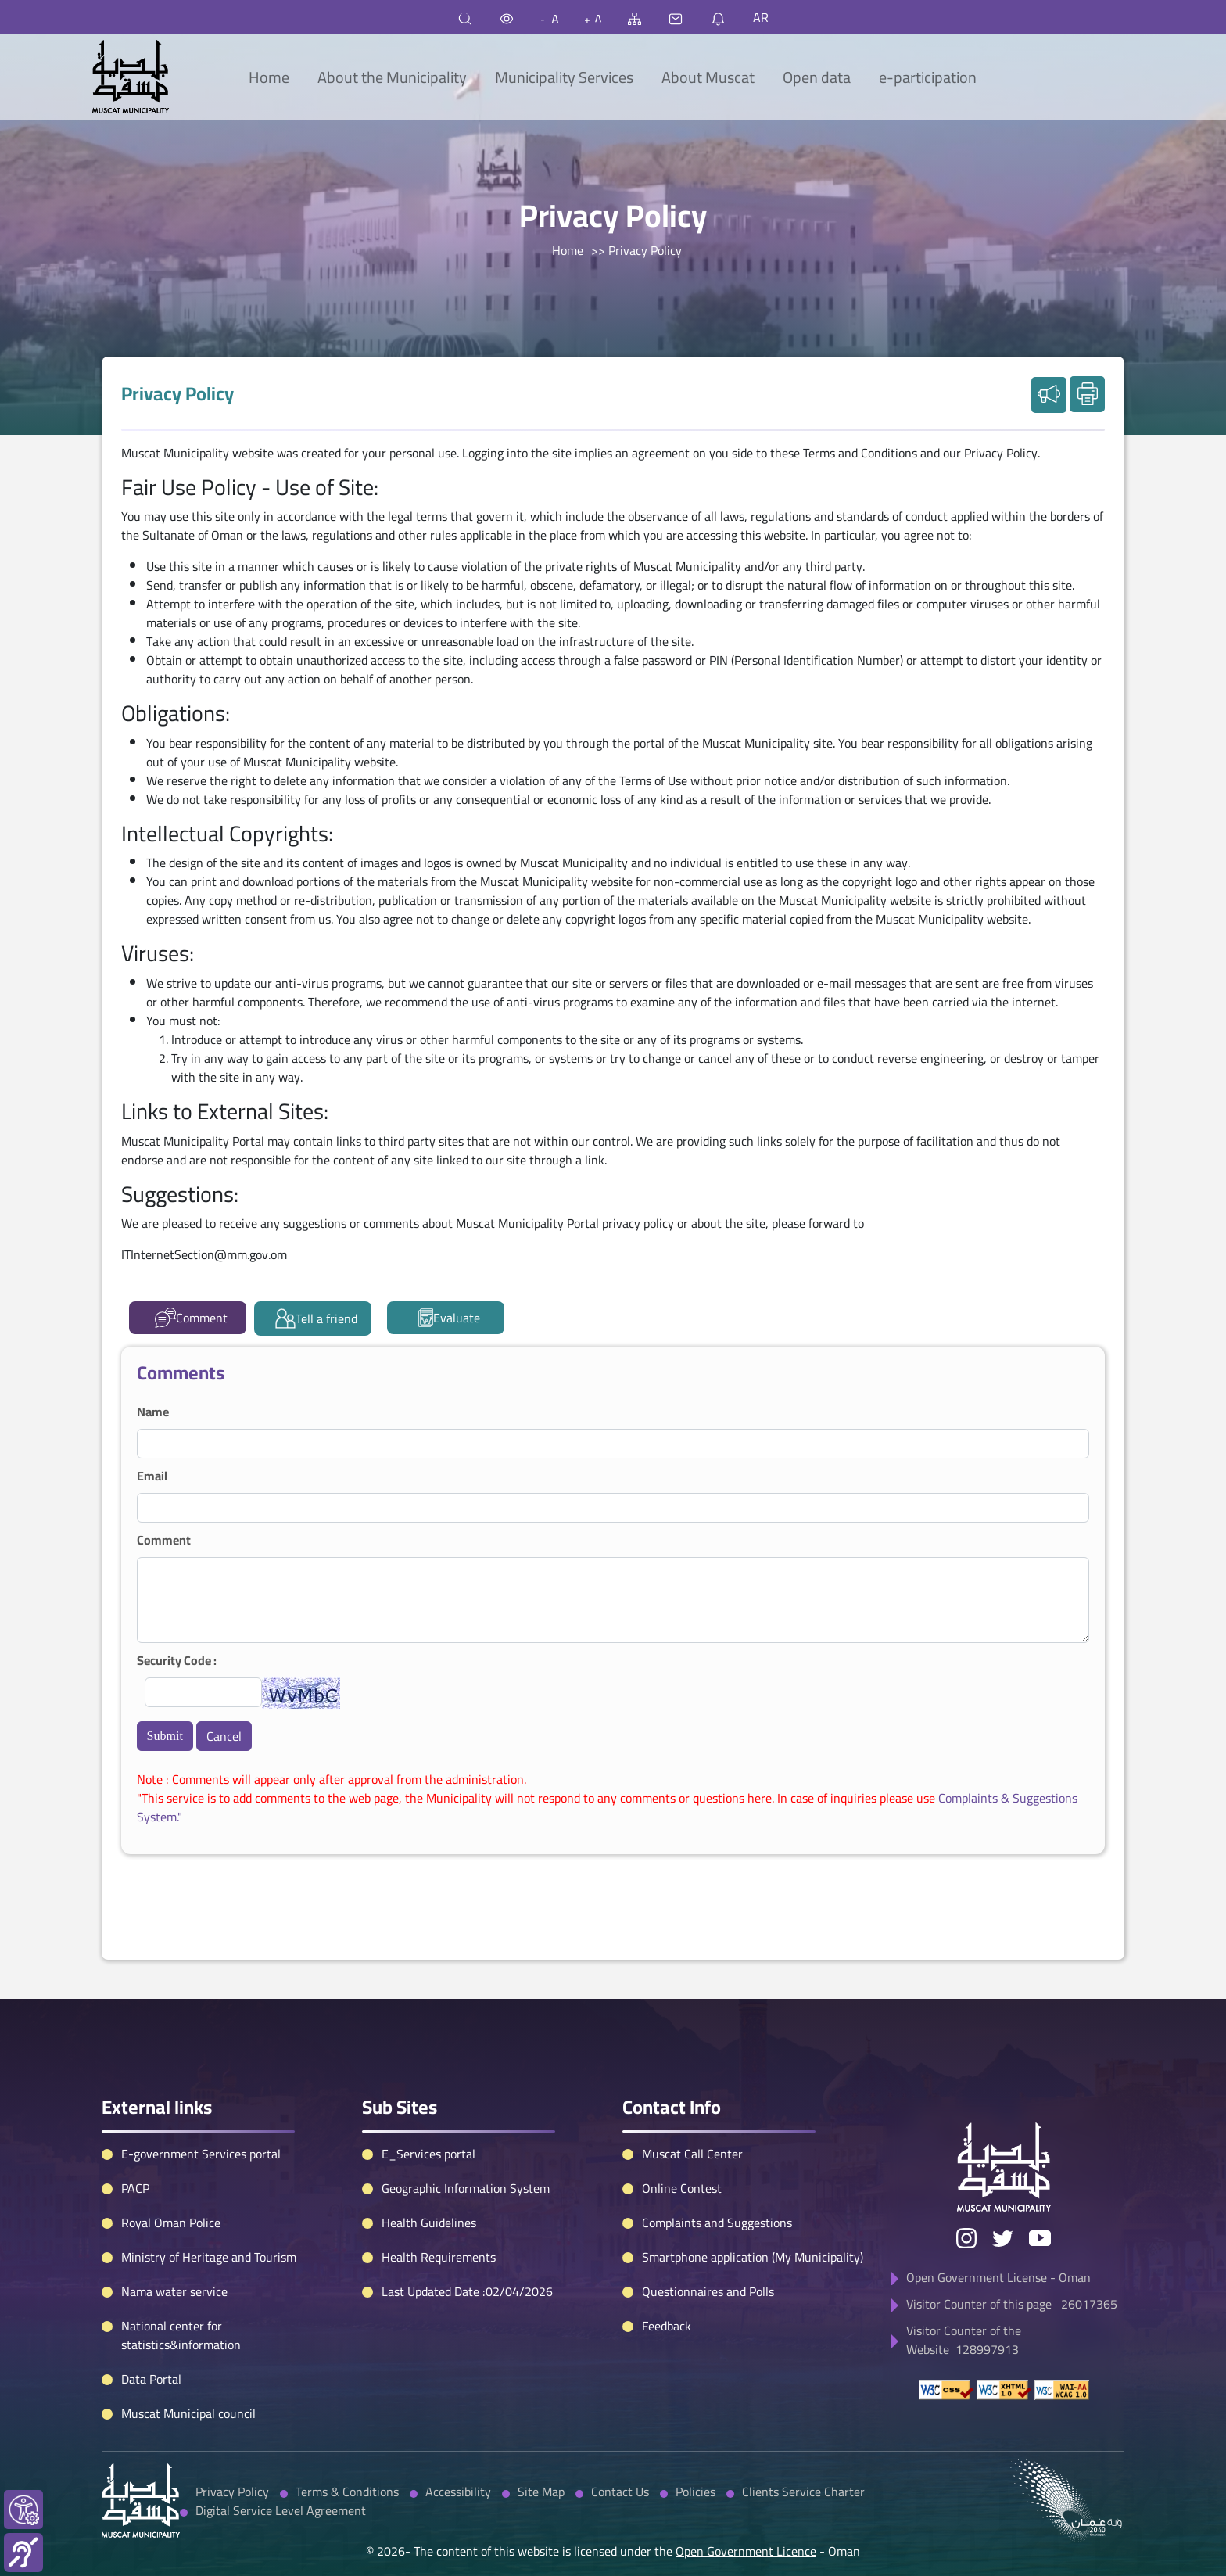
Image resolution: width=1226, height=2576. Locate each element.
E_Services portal (428, 2078)
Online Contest (682, 2112)
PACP (135, 2112)
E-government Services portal (201, 2078)
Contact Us (620, 2415)
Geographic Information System (466, 2112)
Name (153, 1411)
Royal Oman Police (170, 2146)
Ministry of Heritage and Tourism (208, 2181)
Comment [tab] (191, 1317)
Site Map (541, 2415)
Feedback (666, 2250)
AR (761, 17)
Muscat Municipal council (188, 2337)
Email (152, 1475)
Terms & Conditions (347, 2415)
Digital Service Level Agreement (280, 2433)
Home (269, 77)
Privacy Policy (232, 2415)
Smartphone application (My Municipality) (752, 2181)
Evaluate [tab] (449, 1317)
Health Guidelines (429, 2146)
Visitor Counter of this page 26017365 (1011, 2228)
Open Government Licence (746, 2475)
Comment (164, 1539)
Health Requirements (439, 2181)
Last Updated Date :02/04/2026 (467, 2215)
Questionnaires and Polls (708, 2215)
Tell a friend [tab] (316, 1318)
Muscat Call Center (692, 2078)
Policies (695, 2415)
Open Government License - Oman (998, 2201)
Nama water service (174, 2215)
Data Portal (151, 2303)
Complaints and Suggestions (717, 2146)
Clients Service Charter (803, 2415)
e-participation (928, 77)
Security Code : (177, 1660)
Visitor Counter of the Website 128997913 (963, 2264)
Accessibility (458, 2415)
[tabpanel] (613, 1600)
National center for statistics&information (181, 2259)
